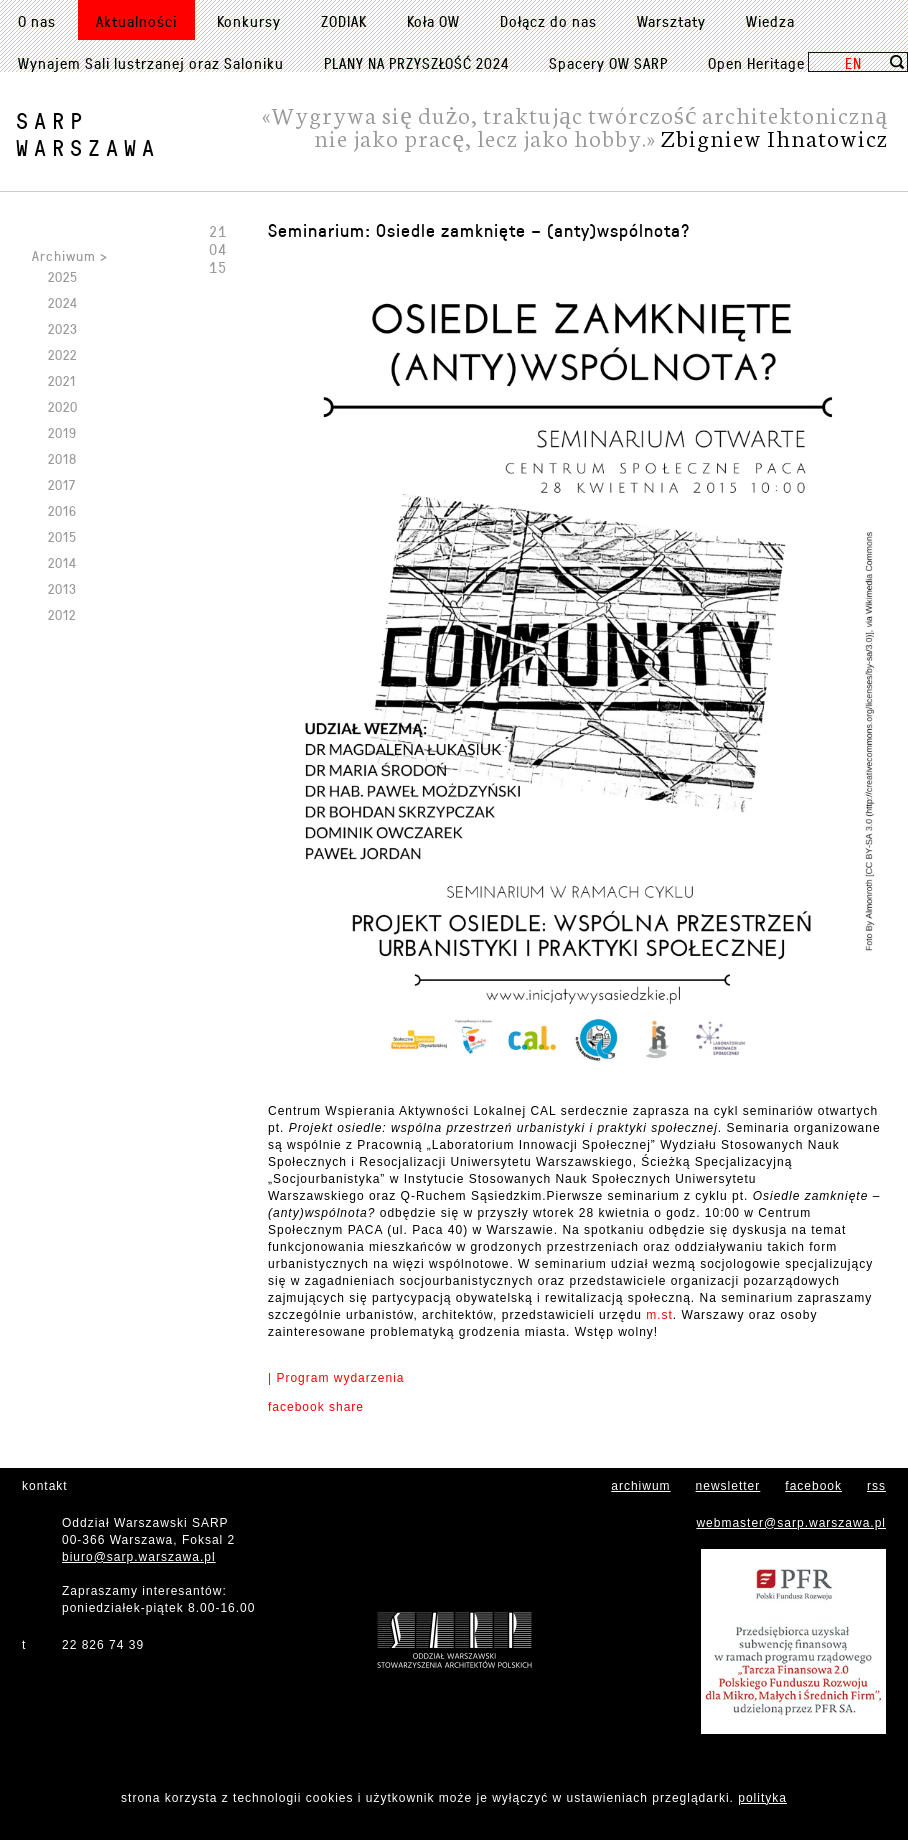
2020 (63, 406)
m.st (659, 1315)
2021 (62, 380)
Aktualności (136, 21)
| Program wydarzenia (336, 1378)
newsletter (728, 1486)
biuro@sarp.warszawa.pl (139, 1557)
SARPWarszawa (88, 134)
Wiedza (770, 21)
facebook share (316, 1407)
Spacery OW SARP (608, 63)
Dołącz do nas (548, 21)
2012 (62, 614)
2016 (62, 510)
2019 (62, 432)
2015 (62, 536)
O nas (37, 21)
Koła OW (433, 21)
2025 (63, 276)
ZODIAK (344, 21)
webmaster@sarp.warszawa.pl (791, 1523)
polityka (762, 1798)
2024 (63, 302)
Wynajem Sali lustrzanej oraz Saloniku (151, 63)
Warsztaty (671, 21)
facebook (813, 1486)
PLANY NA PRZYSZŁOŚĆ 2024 (416, 63)
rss (876, 1486)
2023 (63, 328)
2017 (62, 484)
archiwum (640, 1486)
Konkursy (249, 21)
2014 (62, 562)
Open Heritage (756, 63)
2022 (62, 354)
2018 (62, 458)
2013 (62, 588)
